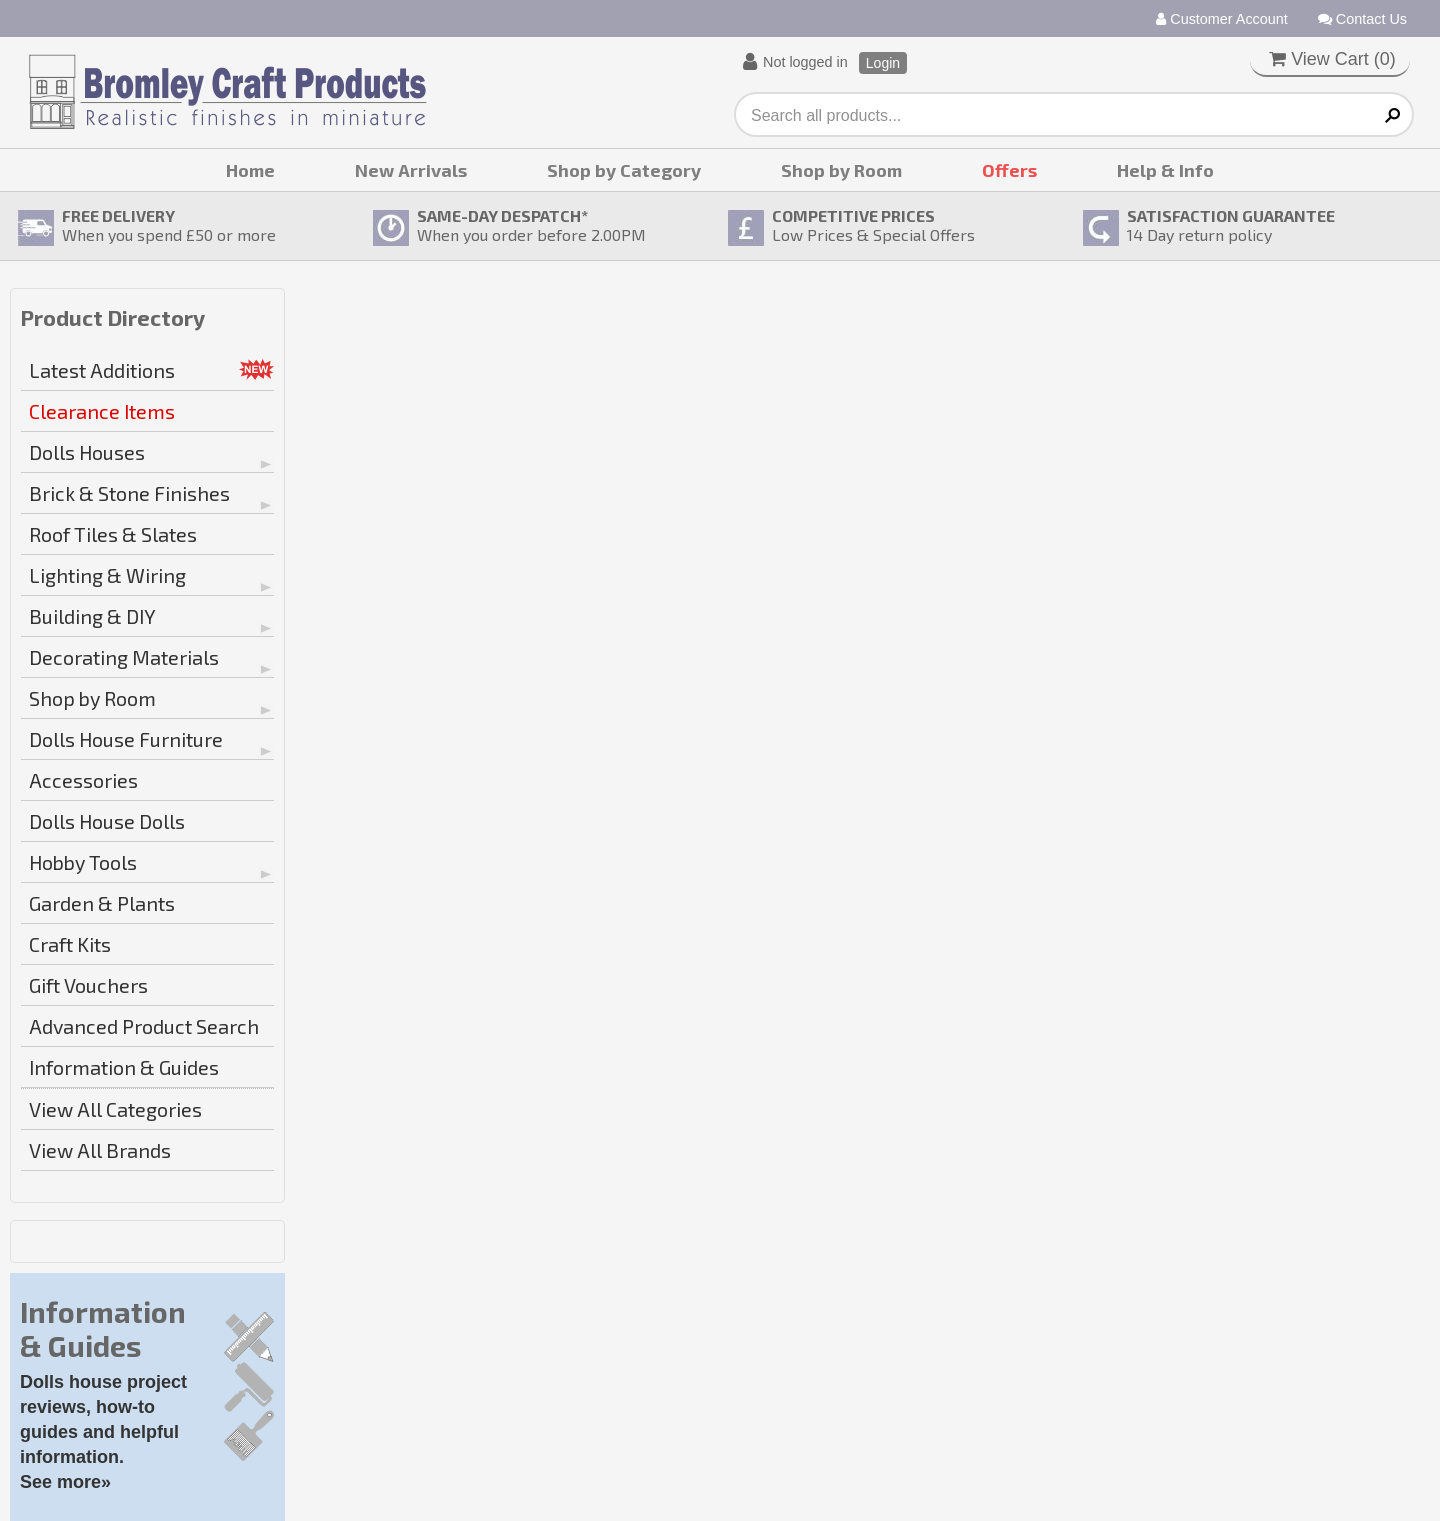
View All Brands (100, 1150)
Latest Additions (102, 370)
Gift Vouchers (88, 985)
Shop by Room (841, 170)
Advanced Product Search (144, 1026)
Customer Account (1222, 19)
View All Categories (115, 1109)
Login (883, 63)
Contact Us (1362, 19)
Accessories (83, 780)
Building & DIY (92, 616)
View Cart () (1332, 59)
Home (250, 170)
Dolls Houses (87, 452)
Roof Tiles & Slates (113, 534)
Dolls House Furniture (126, 739)
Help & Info (1165, 170)
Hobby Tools (83, 862)
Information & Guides (124, 1067)
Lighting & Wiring (107, 575)
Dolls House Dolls (107, 821)
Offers (1009, 170)
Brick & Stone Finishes (129, 493)
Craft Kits (70, 944)
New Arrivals (411, 170)
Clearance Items (102, 411)
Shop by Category (624, 170)
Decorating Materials (124, 657)
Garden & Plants (102, 903)
